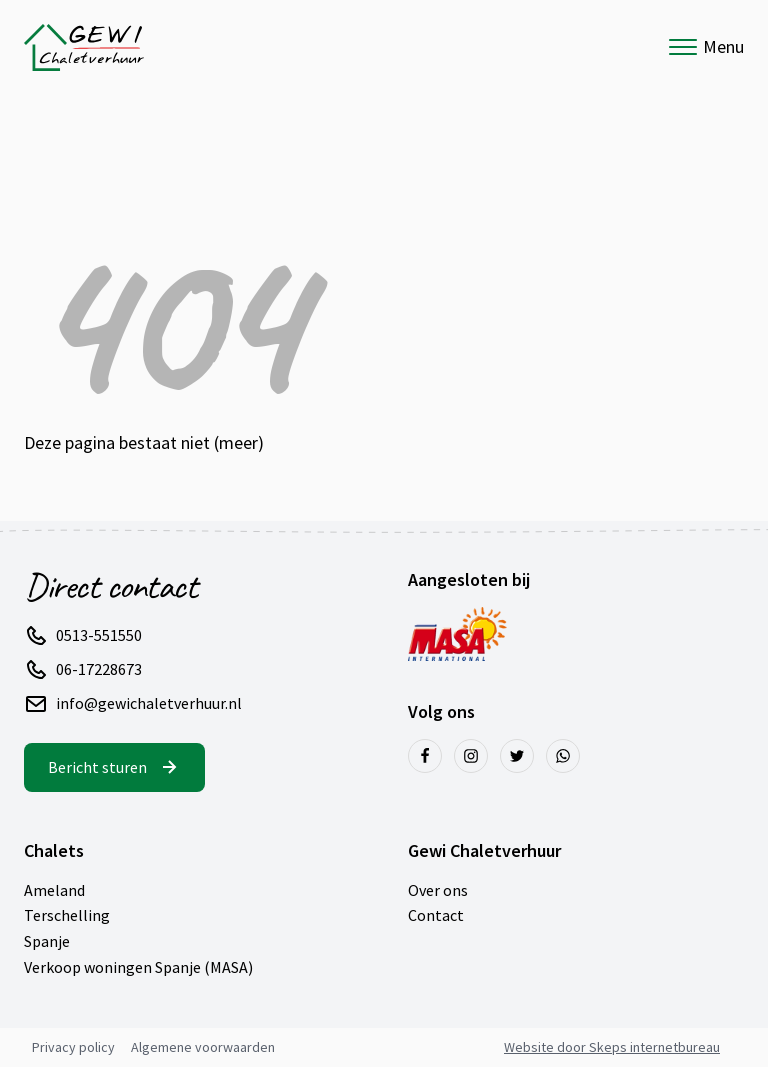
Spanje (47, 941)
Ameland (54, 890)
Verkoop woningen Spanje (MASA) (138, 967)
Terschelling (67, 915)
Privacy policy (73, 1047)
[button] (95, 636)
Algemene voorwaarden (203, 1047)
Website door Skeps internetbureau (612, 1047)
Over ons (438, 890)
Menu (706, 46)
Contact (436, 915)
